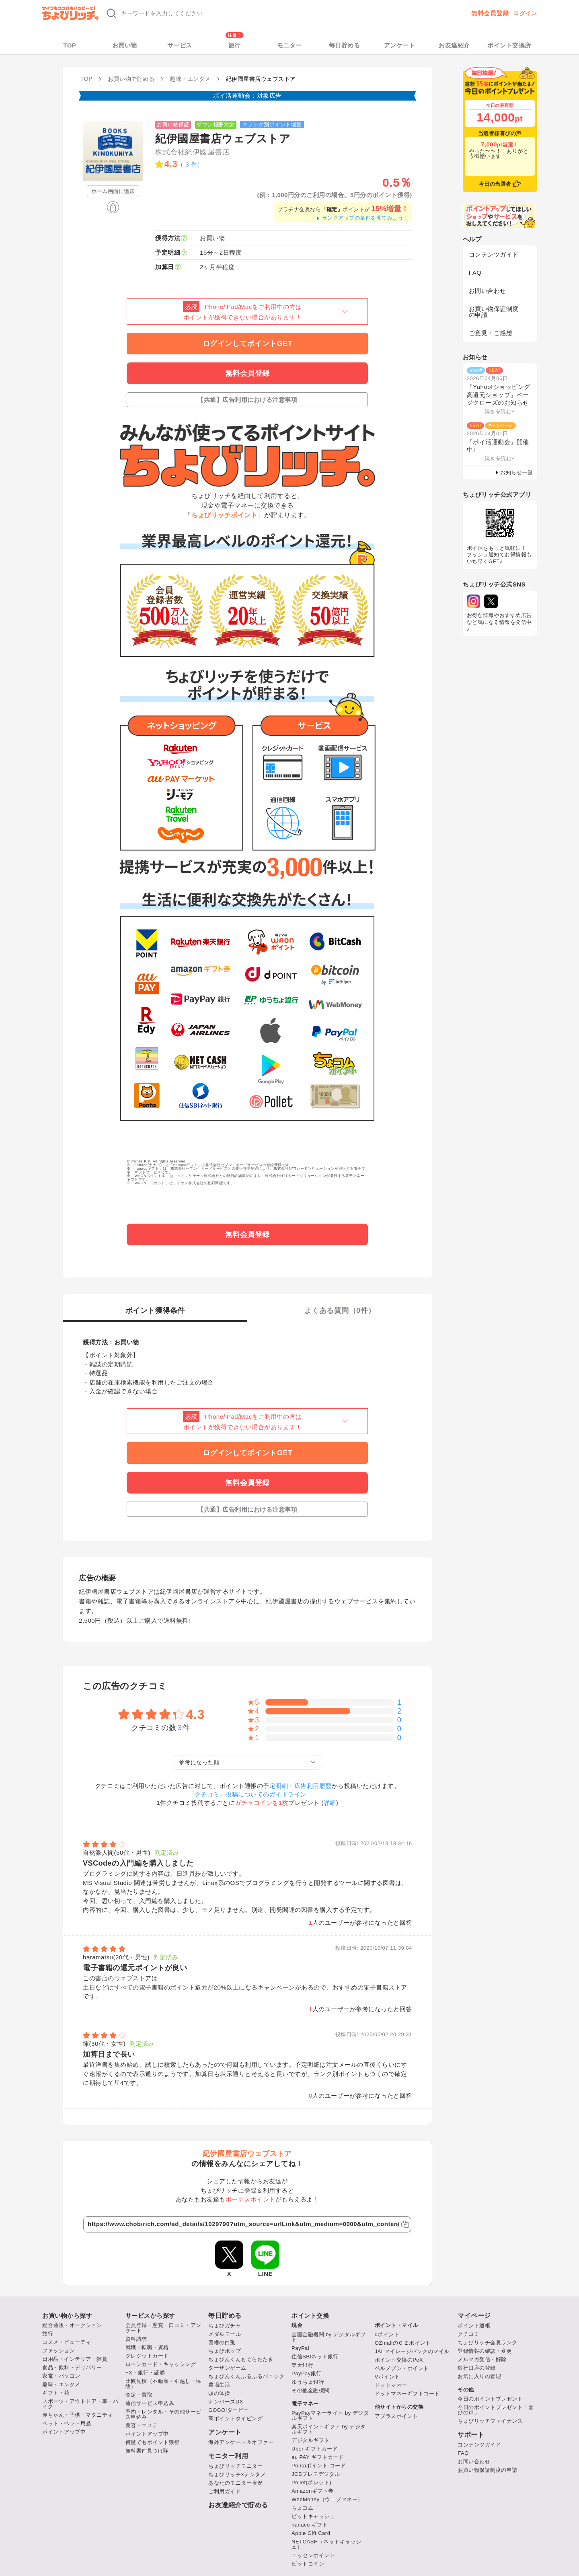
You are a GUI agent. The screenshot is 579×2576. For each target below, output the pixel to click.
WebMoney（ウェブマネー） (327, 2499)
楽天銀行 (302, 2365)
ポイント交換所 (509, 45)
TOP (69, 45)
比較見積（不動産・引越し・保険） (163, 2383)
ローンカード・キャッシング (160, 2364)
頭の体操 (219, 2393)
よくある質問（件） (340, 1311)
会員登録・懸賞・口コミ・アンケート (163, 2327)
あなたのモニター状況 (235, 2483)
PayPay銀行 (307, 2373)
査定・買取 (139, 2395)
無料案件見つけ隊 (147, 2451)
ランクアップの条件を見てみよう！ (362, 218)
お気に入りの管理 (479, 2376)
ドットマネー (391, 2385)
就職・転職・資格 (147, 2347)
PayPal (300, 2348)
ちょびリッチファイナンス (490, 2421)
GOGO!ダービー (228, 2410)
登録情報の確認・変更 (485, 2351)
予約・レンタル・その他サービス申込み (163, 2414)
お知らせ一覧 (516, 472)
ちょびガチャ (224, 2326)
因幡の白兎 (222, 2342)
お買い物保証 (173, 124)
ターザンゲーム (227, 2368)
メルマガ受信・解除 (482, 2359)
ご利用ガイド (224, 2491)
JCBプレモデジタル (316, 2474)
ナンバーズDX (225, 2402)
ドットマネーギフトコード (407, 2394)
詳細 (330, 1802)
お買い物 (124, 45)
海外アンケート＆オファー (240, 2442)
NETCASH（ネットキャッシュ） (326, 2544)
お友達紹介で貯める (238, 2505)
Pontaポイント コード (319, 2466)
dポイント (387, 2334)
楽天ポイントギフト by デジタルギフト (329, 2429)
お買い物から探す (67, 2316)
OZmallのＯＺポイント (403, 2343)
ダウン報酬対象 (216, 124)
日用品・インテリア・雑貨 (74, 2359)
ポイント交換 (310, 2316)
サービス (179, 45)
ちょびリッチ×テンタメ (237, 2474)
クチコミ (468, 2334)
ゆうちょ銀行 (308, 2382)
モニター (289, 45)
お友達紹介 (454, 45)
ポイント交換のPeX (399, 2360)
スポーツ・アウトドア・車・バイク (80, 2403)
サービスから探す (150, 2316)
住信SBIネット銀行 (315, 2357)
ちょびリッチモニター (235, 2466)
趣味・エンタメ (61, 2384)
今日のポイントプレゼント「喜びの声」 (496, 2410)
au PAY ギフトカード (318, 2457)
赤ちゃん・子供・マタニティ (77, 2415)
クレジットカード (147, 2356)
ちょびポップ (224, 2351)
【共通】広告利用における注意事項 (247, 399)
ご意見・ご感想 (491, 332)
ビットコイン (308, 2564)
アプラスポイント (396, 2416)
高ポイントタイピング (235, 2419)
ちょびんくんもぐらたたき (240, 2359)
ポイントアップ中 (64, 2432)
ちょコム (302, 2508)
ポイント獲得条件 (155, 1311)
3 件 (191, 164)
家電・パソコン (61, 2376)
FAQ (475, 272)
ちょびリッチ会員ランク (487, 2342)
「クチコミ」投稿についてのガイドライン (247, 1794)
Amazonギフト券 (313, 2491)
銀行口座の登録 (477, 2368)
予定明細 (275, 1785)
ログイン (525, 13)
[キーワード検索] (222, 13)
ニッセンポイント (313, 2555)
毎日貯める (344, 45)
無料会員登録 (490, 13)
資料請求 (136, 2339)
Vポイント (387, 2377)
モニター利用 (228, 2456)
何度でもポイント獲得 (152, 2442)
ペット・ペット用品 (66, 2423)
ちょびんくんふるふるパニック (246, 2376)
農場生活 (219, 2385)
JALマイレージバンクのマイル (412, 2351)
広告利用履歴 (313, 1785)
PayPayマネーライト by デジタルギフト (330, 2415)
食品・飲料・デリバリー (72, 2367)
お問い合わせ (487, 290)
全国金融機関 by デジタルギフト (329, 2337)
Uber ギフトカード (315, 2449)
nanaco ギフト (310, 2525)
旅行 (234, 45)
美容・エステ (141, 2425)
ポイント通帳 (474, 2326)
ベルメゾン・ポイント (402, 2368)
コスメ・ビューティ (66, 2342)
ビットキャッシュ (313, 2516)
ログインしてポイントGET (248, 343)
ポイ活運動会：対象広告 (247, 95)
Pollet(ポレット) (311, 2482)
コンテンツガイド (494, 254)
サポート (471, 2435)
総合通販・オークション (72, 2325)
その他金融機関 (311, 2390)
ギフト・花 (56, 2393)
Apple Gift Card (311, 2533)
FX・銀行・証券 (145, 2373)
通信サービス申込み (150, 2403)
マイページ (474, 2316)
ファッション (58, 2351)
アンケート (399, 45)
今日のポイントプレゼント (490, 2399)
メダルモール (224, 2334)
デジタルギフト (311, 2440)
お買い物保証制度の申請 (494, 311)
